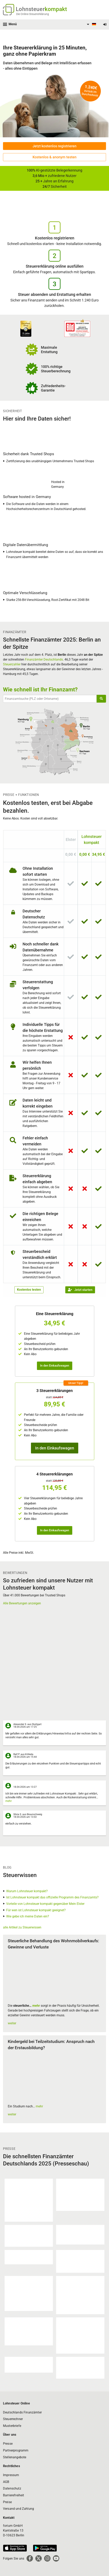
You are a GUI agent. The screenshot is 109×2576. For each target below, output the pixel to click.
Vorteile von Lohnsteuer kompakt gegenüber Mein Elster (45, 1904)
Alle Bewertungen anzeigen (22, 1603)
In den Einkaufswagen (54, 1365)
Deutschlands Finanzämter (22, 2412)
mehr (8, 1801)
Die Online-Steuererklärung (32, 14)
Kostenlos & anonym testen (54, 157)
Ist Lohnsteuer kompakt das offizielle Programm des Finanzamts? (52, 1897)
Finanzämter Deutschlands (44, 659)
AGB (6, 2482)
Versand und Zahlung (18, 2509)
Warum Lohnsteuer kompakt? (27, 1891)
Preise (7, 2502)
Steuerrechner (13, 2419)
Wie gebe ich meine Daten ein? (27, 1916)
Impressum (11, 2475)
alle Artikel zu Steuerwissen (22, 1927)
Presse (8, 2443)
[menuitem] (91, 24)
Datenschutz (12, 2488)
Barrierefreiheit (13, 2495)
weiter (12, 2023)
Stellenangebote (14, 2457)
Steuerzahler (12, 664)
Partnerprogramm (15, 2450)
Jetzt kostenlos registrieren (54, 146)
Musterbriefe (12, 2426)
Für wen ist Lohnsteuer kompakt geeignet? (36, 1910)
